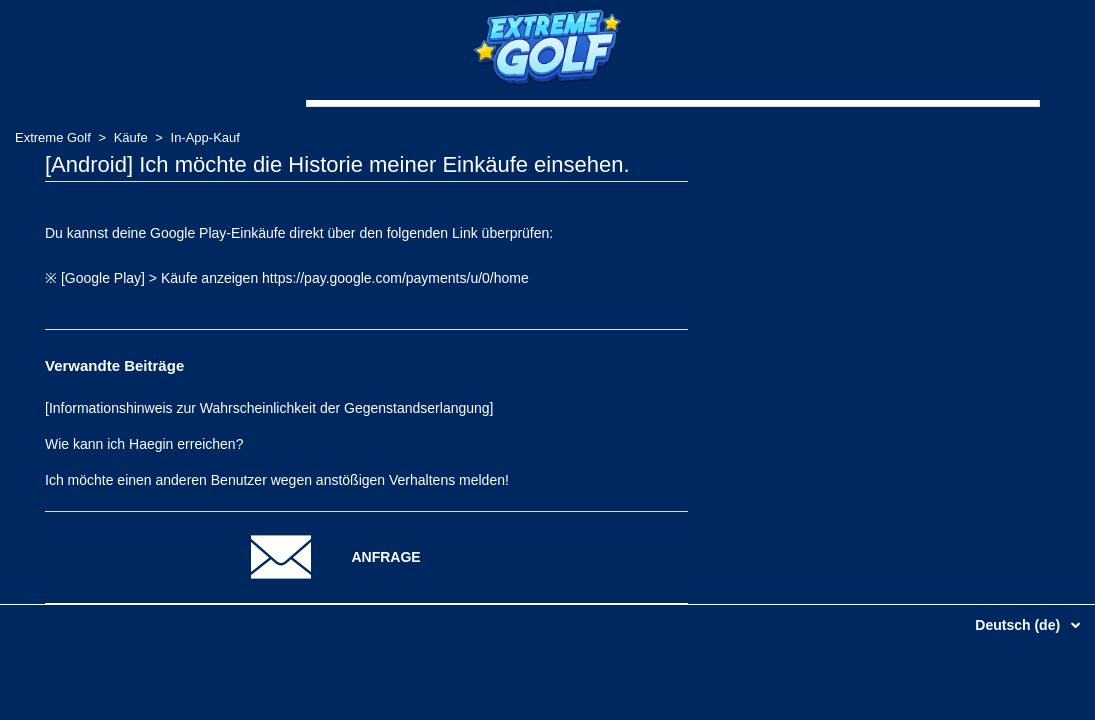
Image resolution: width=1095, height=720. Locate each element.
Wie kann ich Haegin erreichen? (144, 444)
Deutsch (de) (1019, 625)
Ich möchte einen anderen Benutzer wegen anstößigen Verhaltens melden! (277, 480)
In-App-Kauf (205, 137)
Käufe (131, 137)
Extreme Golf (53, 137)
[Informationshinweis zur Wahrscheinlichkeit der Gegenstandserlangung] (269, 408)
